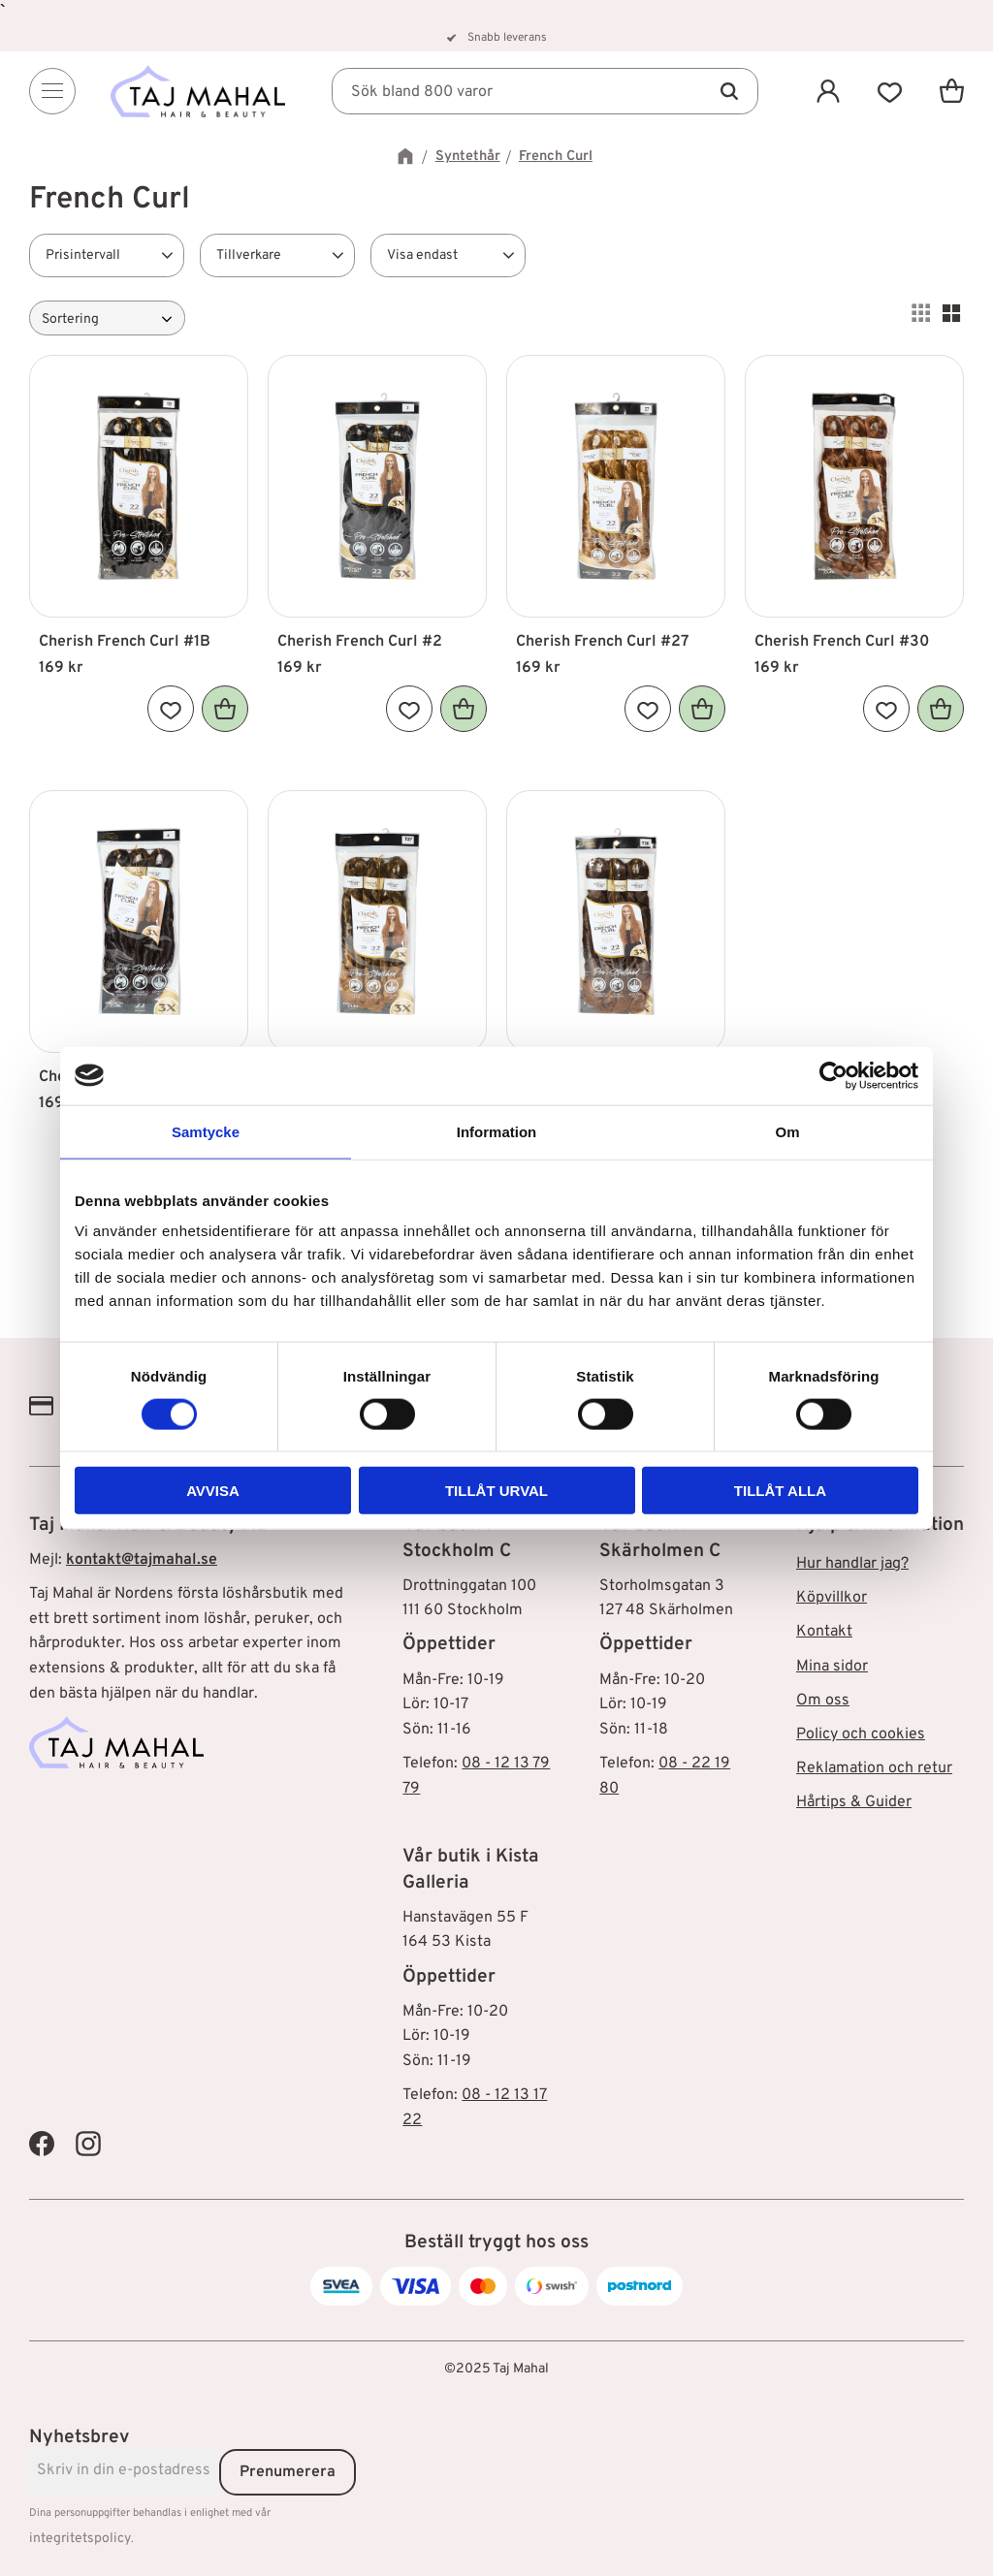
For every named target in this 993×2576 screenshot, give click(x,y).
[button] (890, 91)
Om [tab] (787, 1131)
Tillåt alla (780, 1490)
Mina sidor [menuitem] (832, 1666)
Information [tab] (497, 1131)
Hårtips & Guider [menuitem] (854, 1802)
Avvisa (213, 1490)
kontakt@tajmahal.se (141, 1560)
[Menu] (52, 91)
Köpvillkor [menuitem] (831, 1597)
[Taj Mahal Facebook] (41, 2143)
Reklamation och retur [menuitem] (874, 1768)
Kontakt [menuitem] (824, 1631)
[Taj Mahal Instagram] (88, 2143)
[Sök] (729, 91)
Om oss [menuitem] (822, 1700)
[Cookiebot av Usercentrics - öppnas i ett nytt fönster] (833, 1075)
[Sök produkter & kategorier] (545, 91)
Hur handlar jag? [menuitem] (852, 1564)
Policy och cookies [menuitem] (860, 1734)
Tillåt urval (496, 1490)
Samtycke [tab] (206, 1131)
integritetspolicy (80, 2538)
